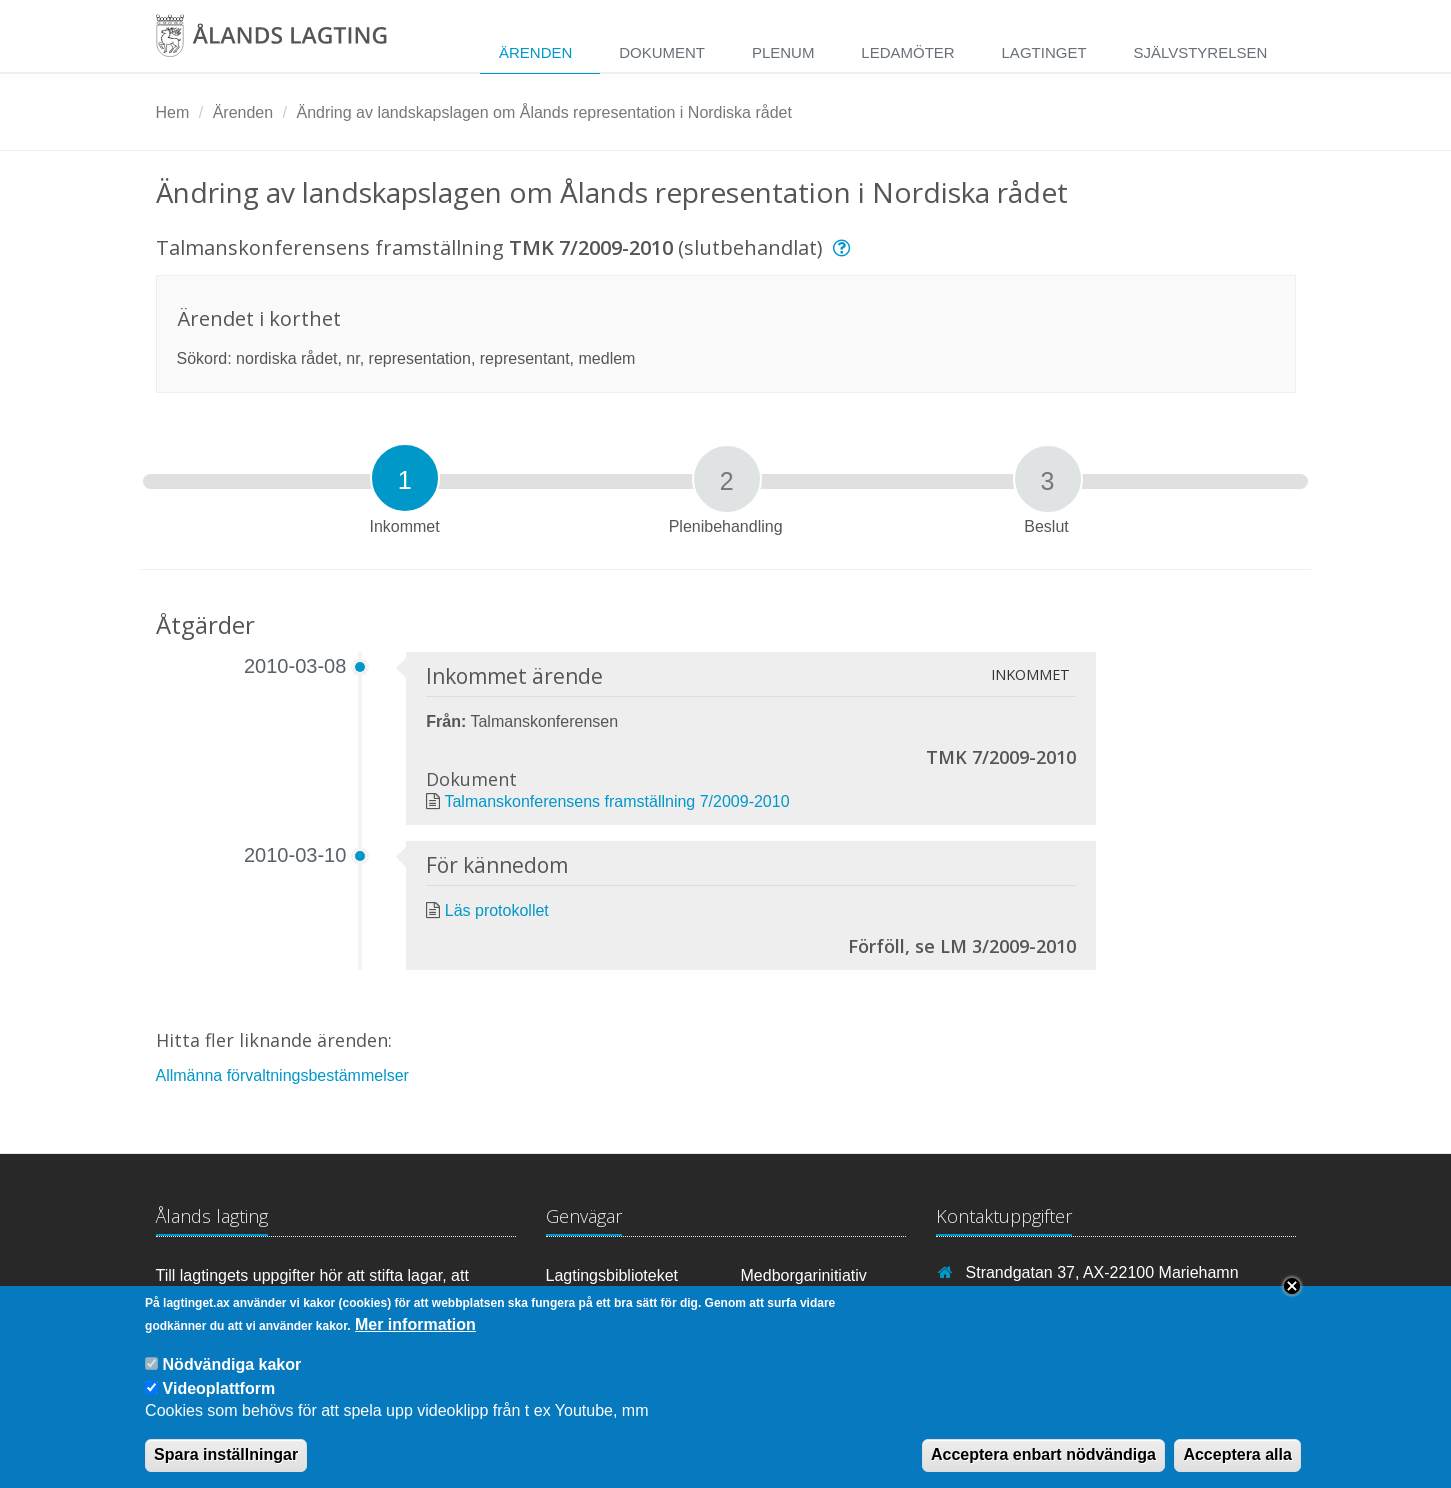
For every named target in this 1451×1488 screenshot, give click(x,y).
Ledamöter (907, 52)
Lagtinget (1044, 52)
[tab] (405, 478)
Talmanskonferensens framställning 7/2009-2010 (616, 801)
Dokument (662, 52)
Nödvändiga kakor (232, 1372)
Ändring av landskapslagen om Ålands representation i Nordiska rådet (543, 112)
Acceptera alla (1237, 1462)
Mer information (415, 1332)
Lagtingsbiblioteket (612, 1275)
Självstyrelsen (1200, 52)
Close (1292, 1294)
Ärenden (535, 52)
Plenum (783, 52)
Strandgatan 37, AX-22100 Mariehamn (1102, 1272)
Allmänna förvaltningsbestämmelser (282, 1075)
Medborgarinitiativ (804, 1275)
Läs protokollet (497, 910)
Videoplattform (219, 1396)
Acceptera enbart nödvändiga (1043, 1462)
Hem (173, 112)
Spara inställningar (226, 1462)
